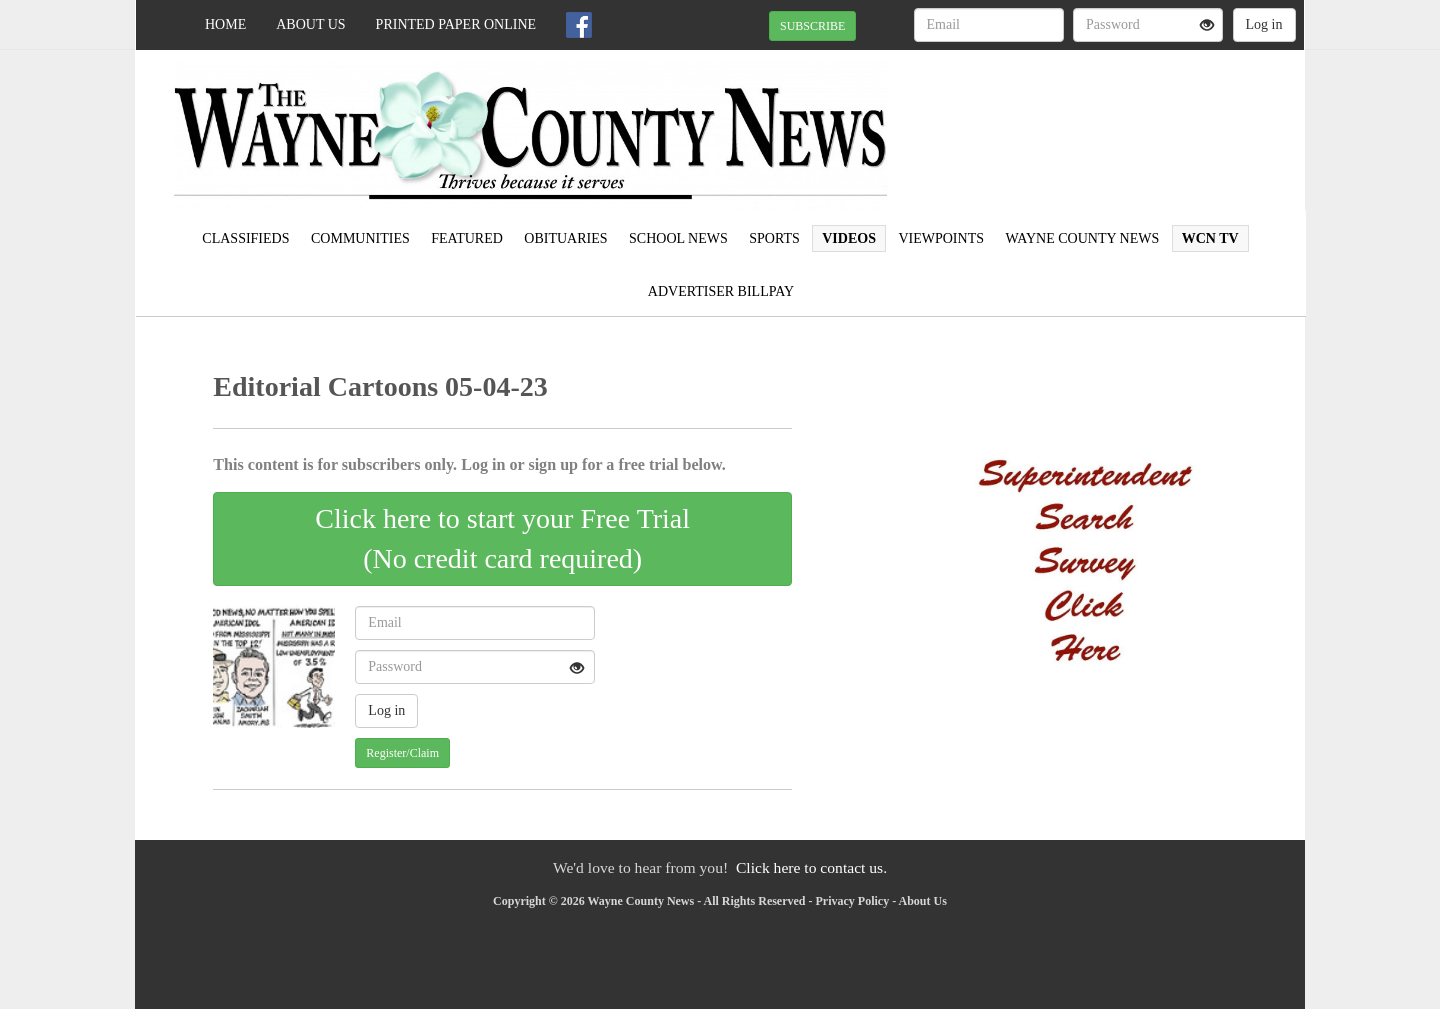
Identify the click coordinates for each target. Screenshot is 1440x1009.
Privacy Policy (853, 901)
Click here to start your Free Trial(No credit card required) (502, 538)
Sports (774, 238)
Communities (360, 238)
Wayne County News (1082, 238)
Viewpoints (941, 238)
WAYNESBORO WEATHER (1121, 120)
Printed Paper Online (456, 24)
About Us (310, 24)
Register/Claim (402, 753)
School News (678, 238)
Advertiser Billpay (721, 291)
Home (225, 24)
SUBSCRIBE (812, 26)
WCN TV (1210, 238)
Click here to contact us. (811, 867)
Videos (849, 238)
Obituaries (565, 238)
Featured (467, 238)
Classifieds (245, 238)
